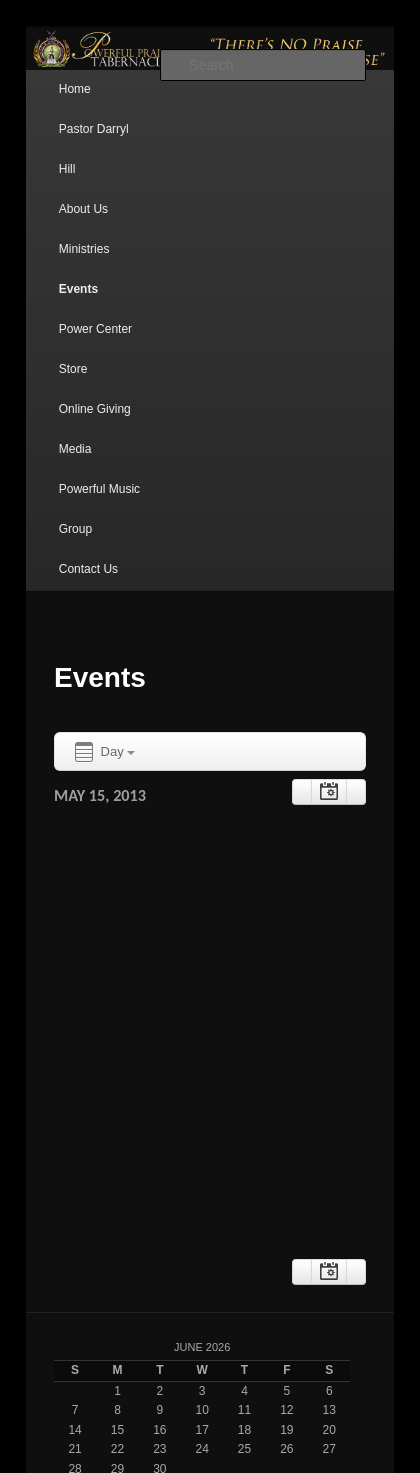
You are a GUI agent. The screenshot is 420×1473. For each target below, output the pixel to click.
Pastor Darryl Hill (94, 149)
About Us (83, 209)
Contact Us (88, 569)
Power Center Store (95, 349)
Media (75, 449)
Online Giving (95, 409)
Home (75, 89)
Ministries (84, 249)
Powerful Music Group (99, 509)
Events (78, 289)
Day (103, 752)
